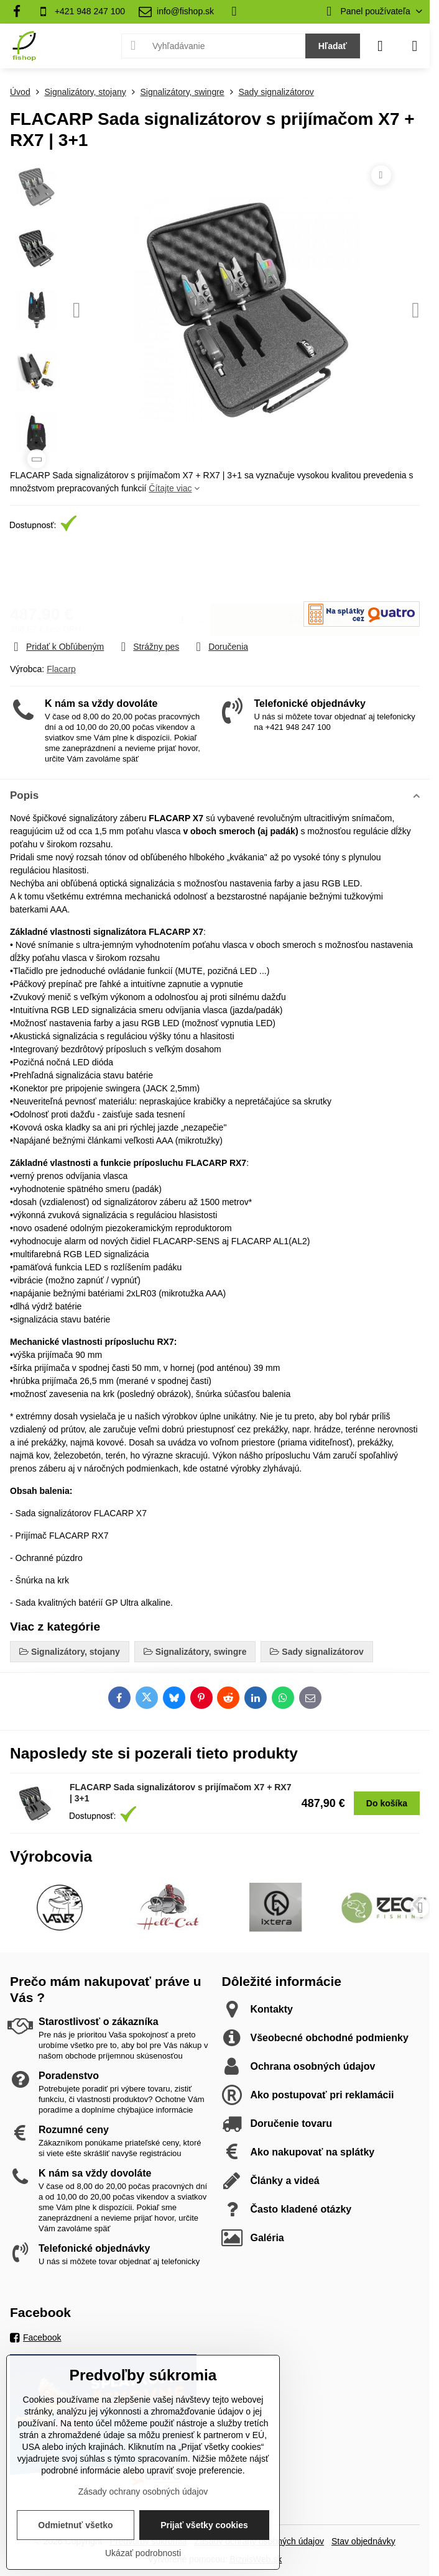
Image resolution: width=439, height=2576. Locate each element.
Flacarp (61, 669)
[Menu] (415, 46)
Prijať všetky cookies (204, 2525)
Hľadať (332, 46)
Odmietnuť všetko (75, 2525)
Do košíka (315, 569)
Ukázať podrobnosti (143, 2553)
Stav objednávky (363, 2541)
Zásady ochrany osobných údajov (143, 2491)
